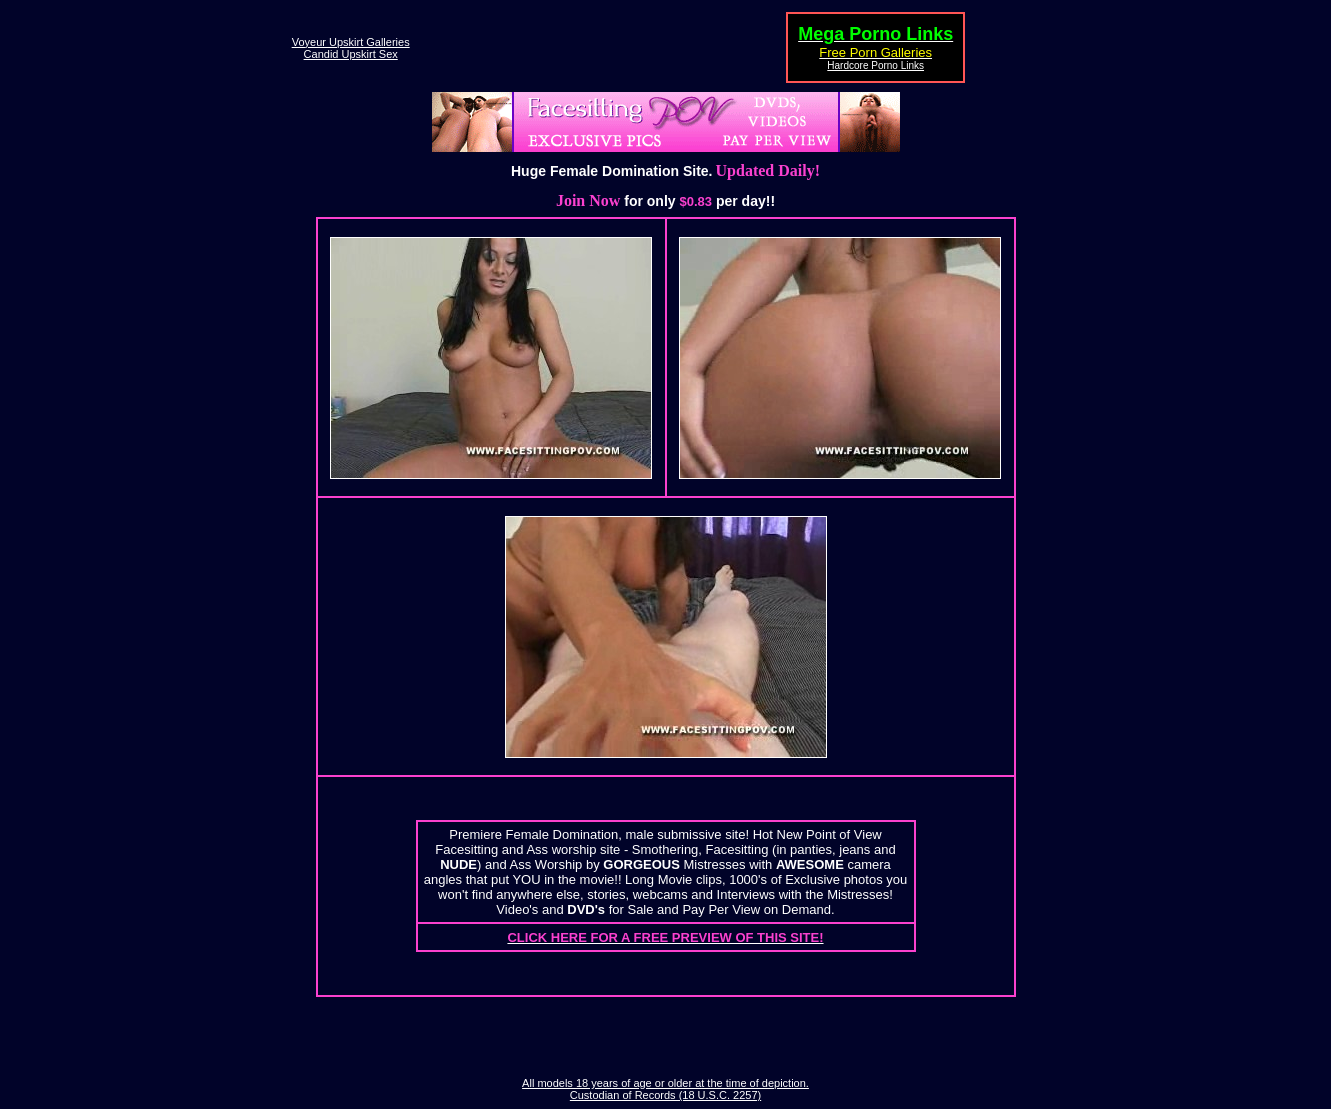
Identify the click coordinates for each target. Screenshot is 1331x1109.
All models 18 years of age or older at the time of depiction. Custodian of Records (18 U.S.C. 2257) (665, 1089)
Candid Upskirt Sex (351, 54)
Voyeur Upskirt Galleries (351, 42)
